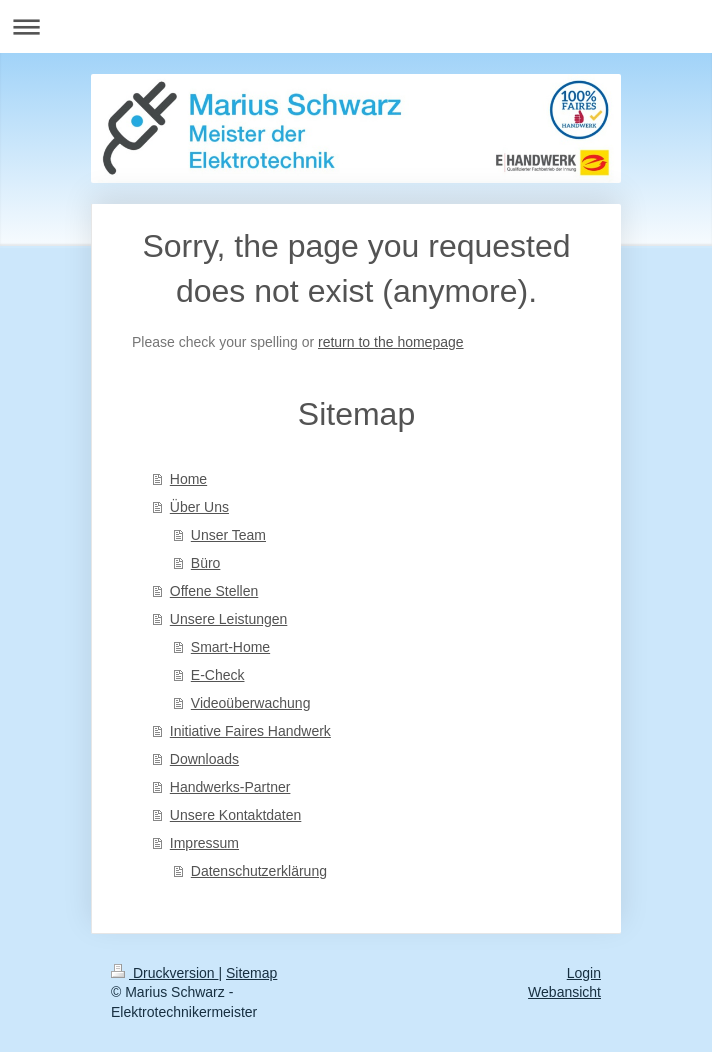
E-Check (218, 675)
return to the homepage (391, 342)
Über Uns (199, 507)
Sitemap (251, 973)
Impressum (204, 843)
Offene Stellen (214, 591)
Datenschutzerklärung (259, 871)
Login (584, 973)
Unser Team (228, 535)
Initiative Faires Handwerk (250, 731)
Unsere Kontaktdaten (236, 815)
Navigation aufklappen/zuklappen (356, 26)
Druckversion (164, 973)
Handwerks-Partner (230, 787)
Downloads (204, 759)
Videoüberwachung (251, 703)
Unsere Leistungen (229, 619)
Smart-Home (230, 647)
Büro (206, 563)
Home (188, 479)
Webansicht (564, 992)
